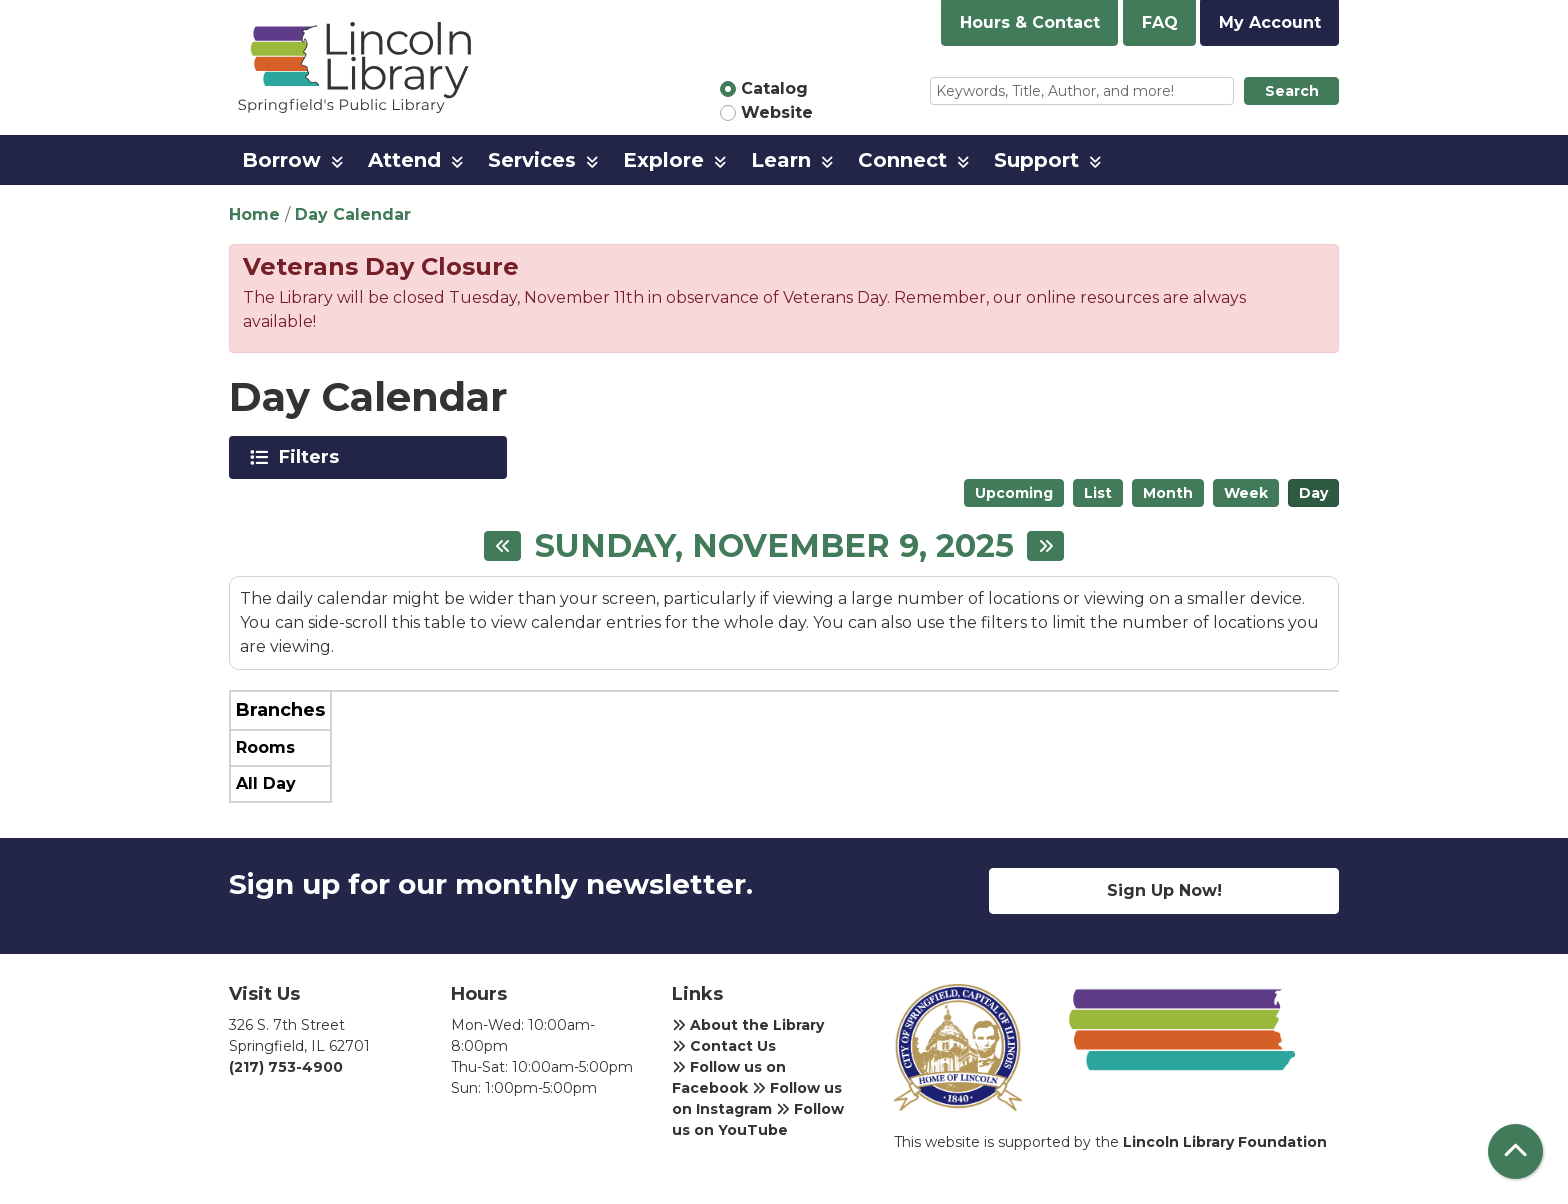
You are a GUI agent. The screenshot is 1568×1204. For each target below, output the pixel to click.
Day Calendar (353, 214)
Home (254, 214)
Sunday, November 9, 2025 (774, 546)
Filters (312, 457)
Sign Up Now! (1164, 890)
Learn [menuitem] (781, 160)
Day (1313, 493)
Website (777, 112)
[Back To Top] (1515, 1151)
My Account (1270, 22)
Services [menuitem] (532, 160)
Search (1292, 91)
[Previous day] (502, 546)
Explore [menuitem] (663, 160)
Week (1246, 493)
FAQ (1160, 22)
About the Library (748, 1025)
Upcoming (1014, 493)
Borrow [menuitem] (281, 160)
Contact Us (724, 1046)
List (1098, 493)
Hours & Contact (1030, 22)
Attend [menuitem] (404, 160)
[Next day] (1045, 546)
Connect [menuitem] (902, 160)
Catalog (774, 88)
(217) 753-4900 (286, 1067)
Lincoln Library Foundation (1225, 1142)
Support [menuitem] (1036, 160)
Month (1168, 493)
